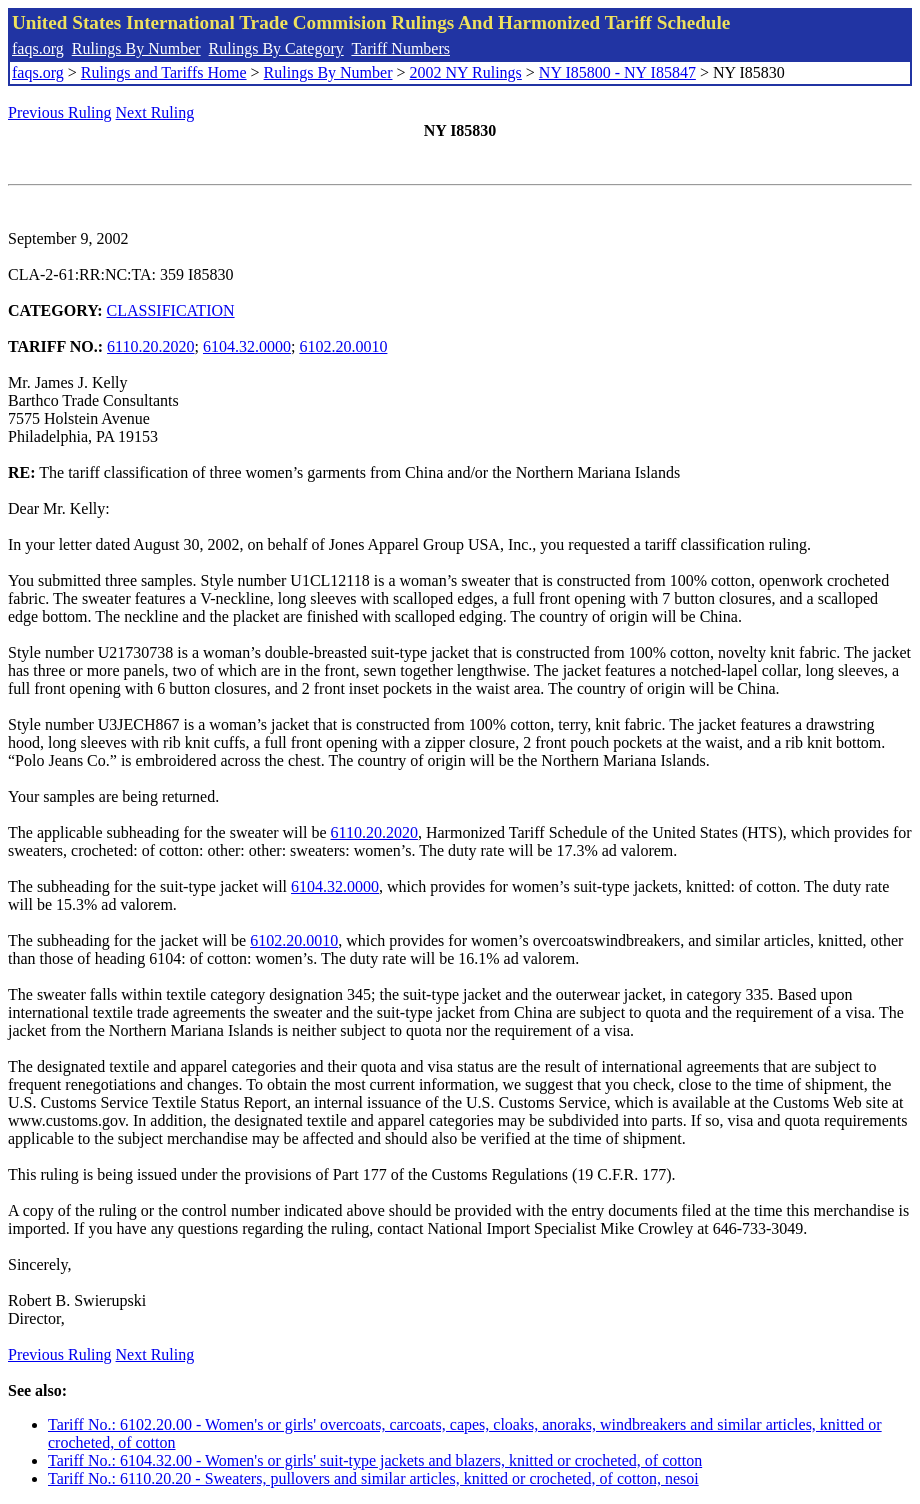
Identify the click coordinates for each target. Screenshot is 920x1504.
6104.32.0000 (247, 346)
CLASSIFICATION (171, 310)
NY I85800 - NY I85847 (617, 72)
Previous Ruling (60, 112)
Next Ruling (155, 112)
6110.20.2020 (150, 346)
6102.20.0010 (343, 346)
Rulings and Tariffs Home (164, 72)
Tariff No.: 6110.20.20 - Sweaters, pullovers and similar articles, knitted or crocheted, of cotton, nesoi (373, 1478)
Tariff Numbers (400, 48)
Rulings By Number (136, 48)
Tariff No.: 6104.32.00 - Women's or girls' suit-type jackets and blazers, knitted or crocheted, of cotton (375, 1460)
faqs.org (38, 48)
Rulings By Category (276, 48)
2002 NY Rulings (466, 72)
